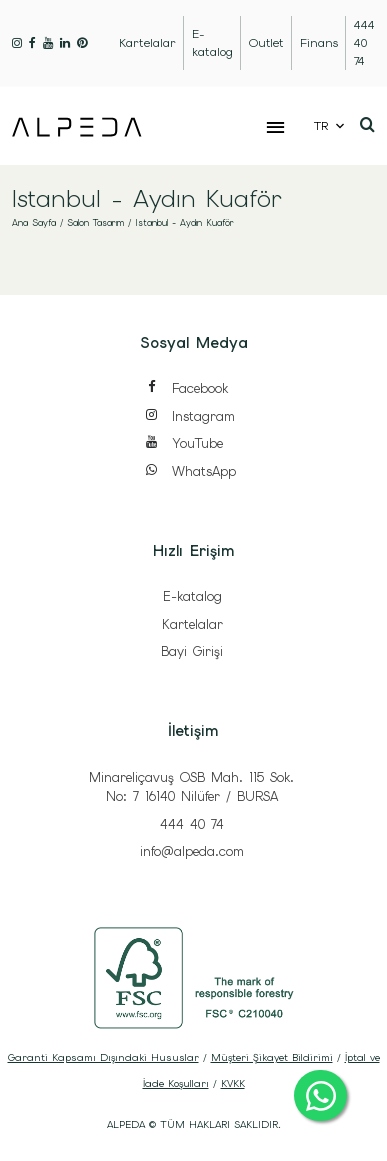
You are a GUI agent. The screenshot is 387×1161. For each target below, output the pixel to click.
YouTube (183, 444)
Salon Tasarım (95, 223)
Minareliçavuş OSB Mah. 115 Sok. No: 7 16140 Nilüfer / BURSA (191, 787)
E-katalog (192, 596)
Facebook (186, 389)
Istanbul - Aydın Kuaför (184, 223)
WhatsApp (190, 472)
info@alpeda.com (192, 851)
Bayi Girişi (192, 651)
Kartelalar (192, 624)
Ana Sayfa (34, 223)
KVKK (233, 1083)
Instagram (189, 417)
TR (321, 126)
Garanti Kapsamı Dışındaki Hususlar (103, 1057)
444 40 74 (192, 824)
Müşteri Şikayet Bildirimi (272, 1057)
